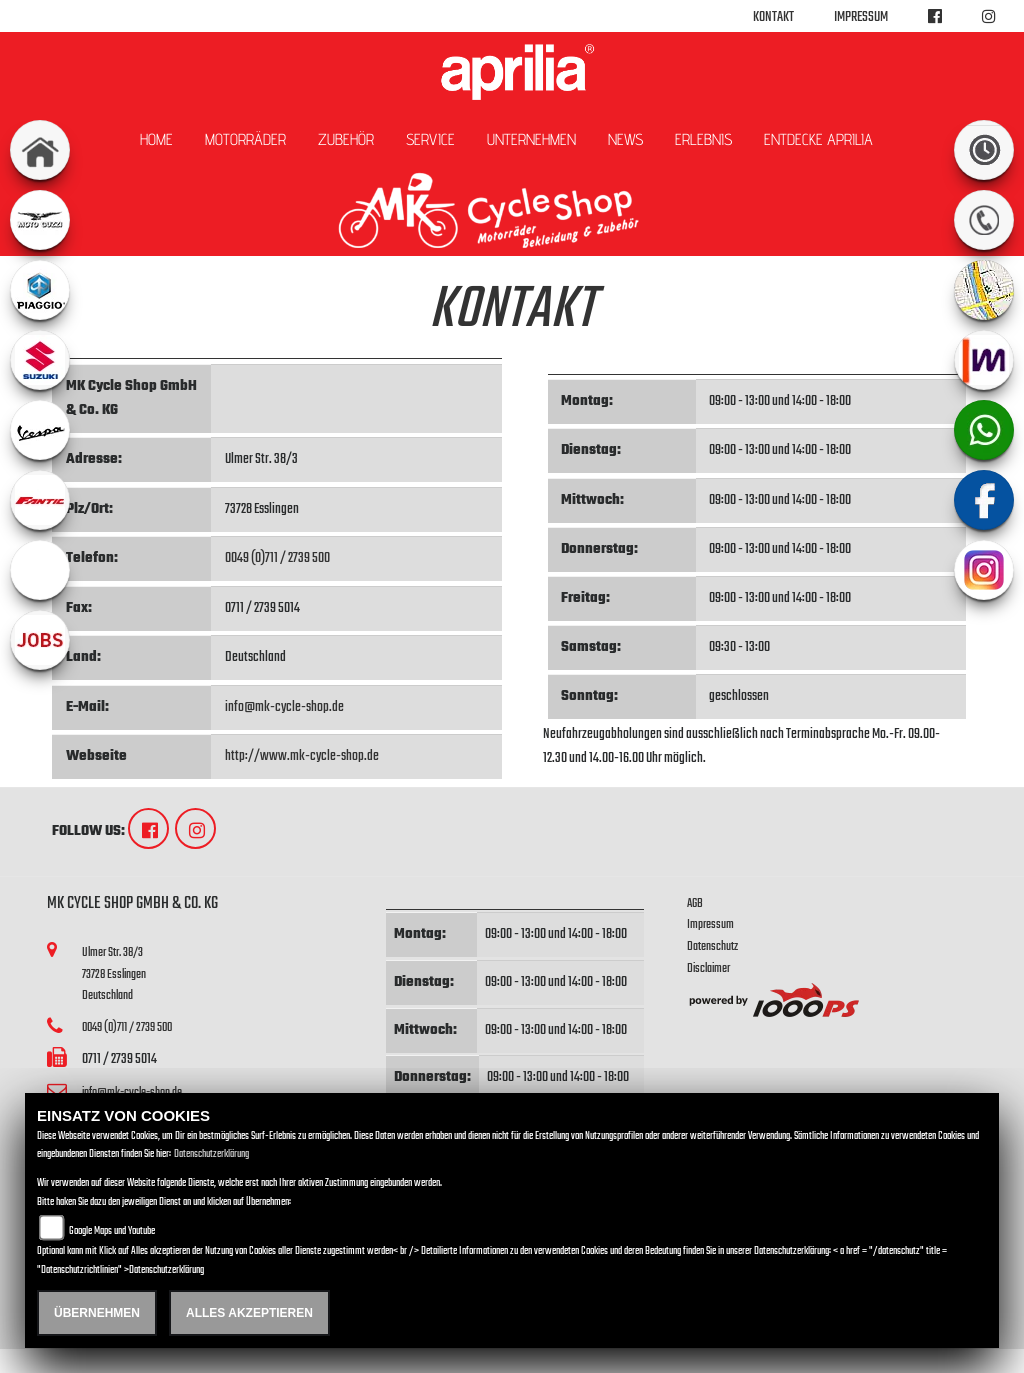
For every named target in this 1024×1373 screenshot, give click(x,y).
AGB (695, 903)
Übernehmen (97, 1313)
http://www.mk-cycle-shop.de (302, 756)
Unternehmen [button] (531, 139)
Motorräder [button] (245, 139)
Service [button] (430, 139)
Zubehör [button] (346, 139)
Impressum (861, 17)
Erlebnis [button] (703, 139)
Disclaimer (708, 968)
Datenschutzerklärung (211, 1154)
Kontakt (773, 17)
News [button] (625, 139)
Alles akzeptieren (249, 1313)
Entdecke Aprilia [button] (818, 139)
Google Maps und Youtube (112, 1231)
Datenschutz (712, 946)
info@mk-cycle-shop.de (284, 707)
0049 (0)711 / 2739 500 (277, 558)
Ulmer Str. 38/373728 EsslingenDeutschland (114, 974)
